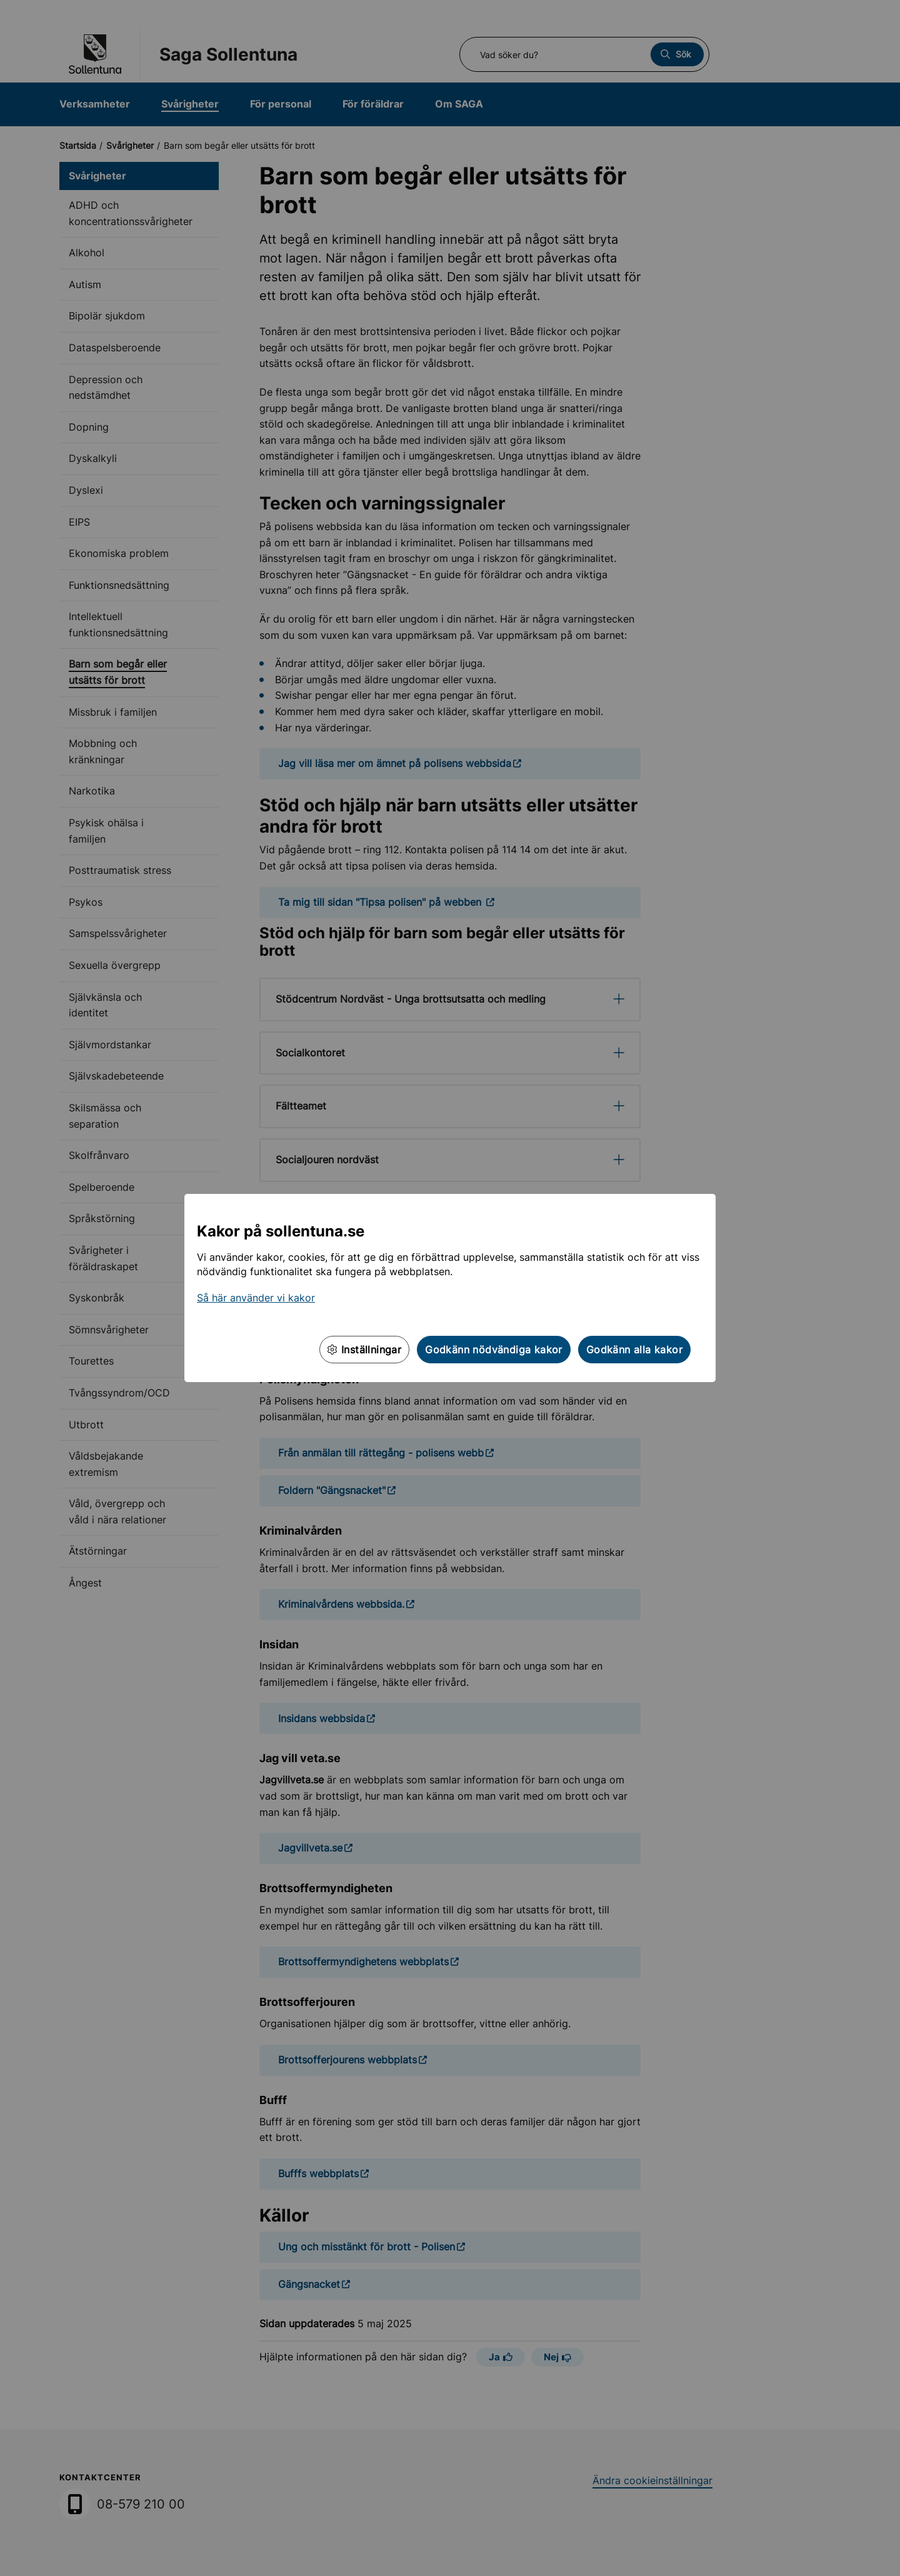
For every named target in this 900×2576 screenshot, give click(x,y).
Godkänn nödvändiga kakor (493, 1349)
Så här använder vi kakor (256, 1297)
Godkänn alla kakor (634, 1349)
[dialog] (450, 1288)
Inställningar (364, 1349)
